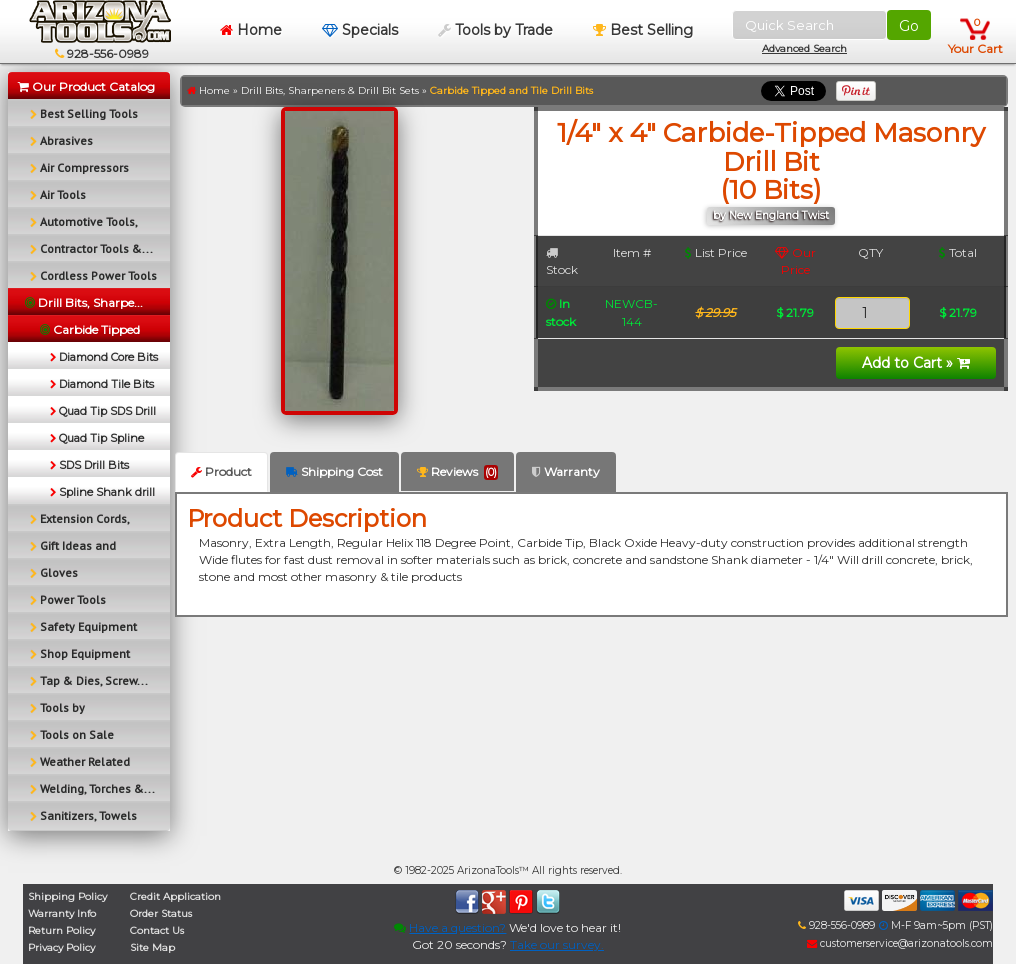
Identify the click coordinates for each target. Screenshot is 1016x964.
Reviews (457, 472)
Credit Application (175, 896)
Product (221, 471)
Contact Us (157, 930)
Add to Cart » (916, 363)
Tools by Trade (495, 30)
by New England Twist (771, 215)
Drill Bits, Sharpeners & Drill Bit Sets (330, 90)
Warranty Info (62, 913)
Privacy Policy (61, 947)
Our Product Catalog (86, 86)
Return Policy (61, 930)
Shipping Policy (67, 896)
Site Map (152, 947)
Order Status (161, 913)
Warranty (566, 471)
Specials (360, 30)
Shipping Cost (334, 471)
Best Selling (643, 30)
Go (909, 26)
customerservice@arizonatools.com (900, 943)
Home (251, 30)
